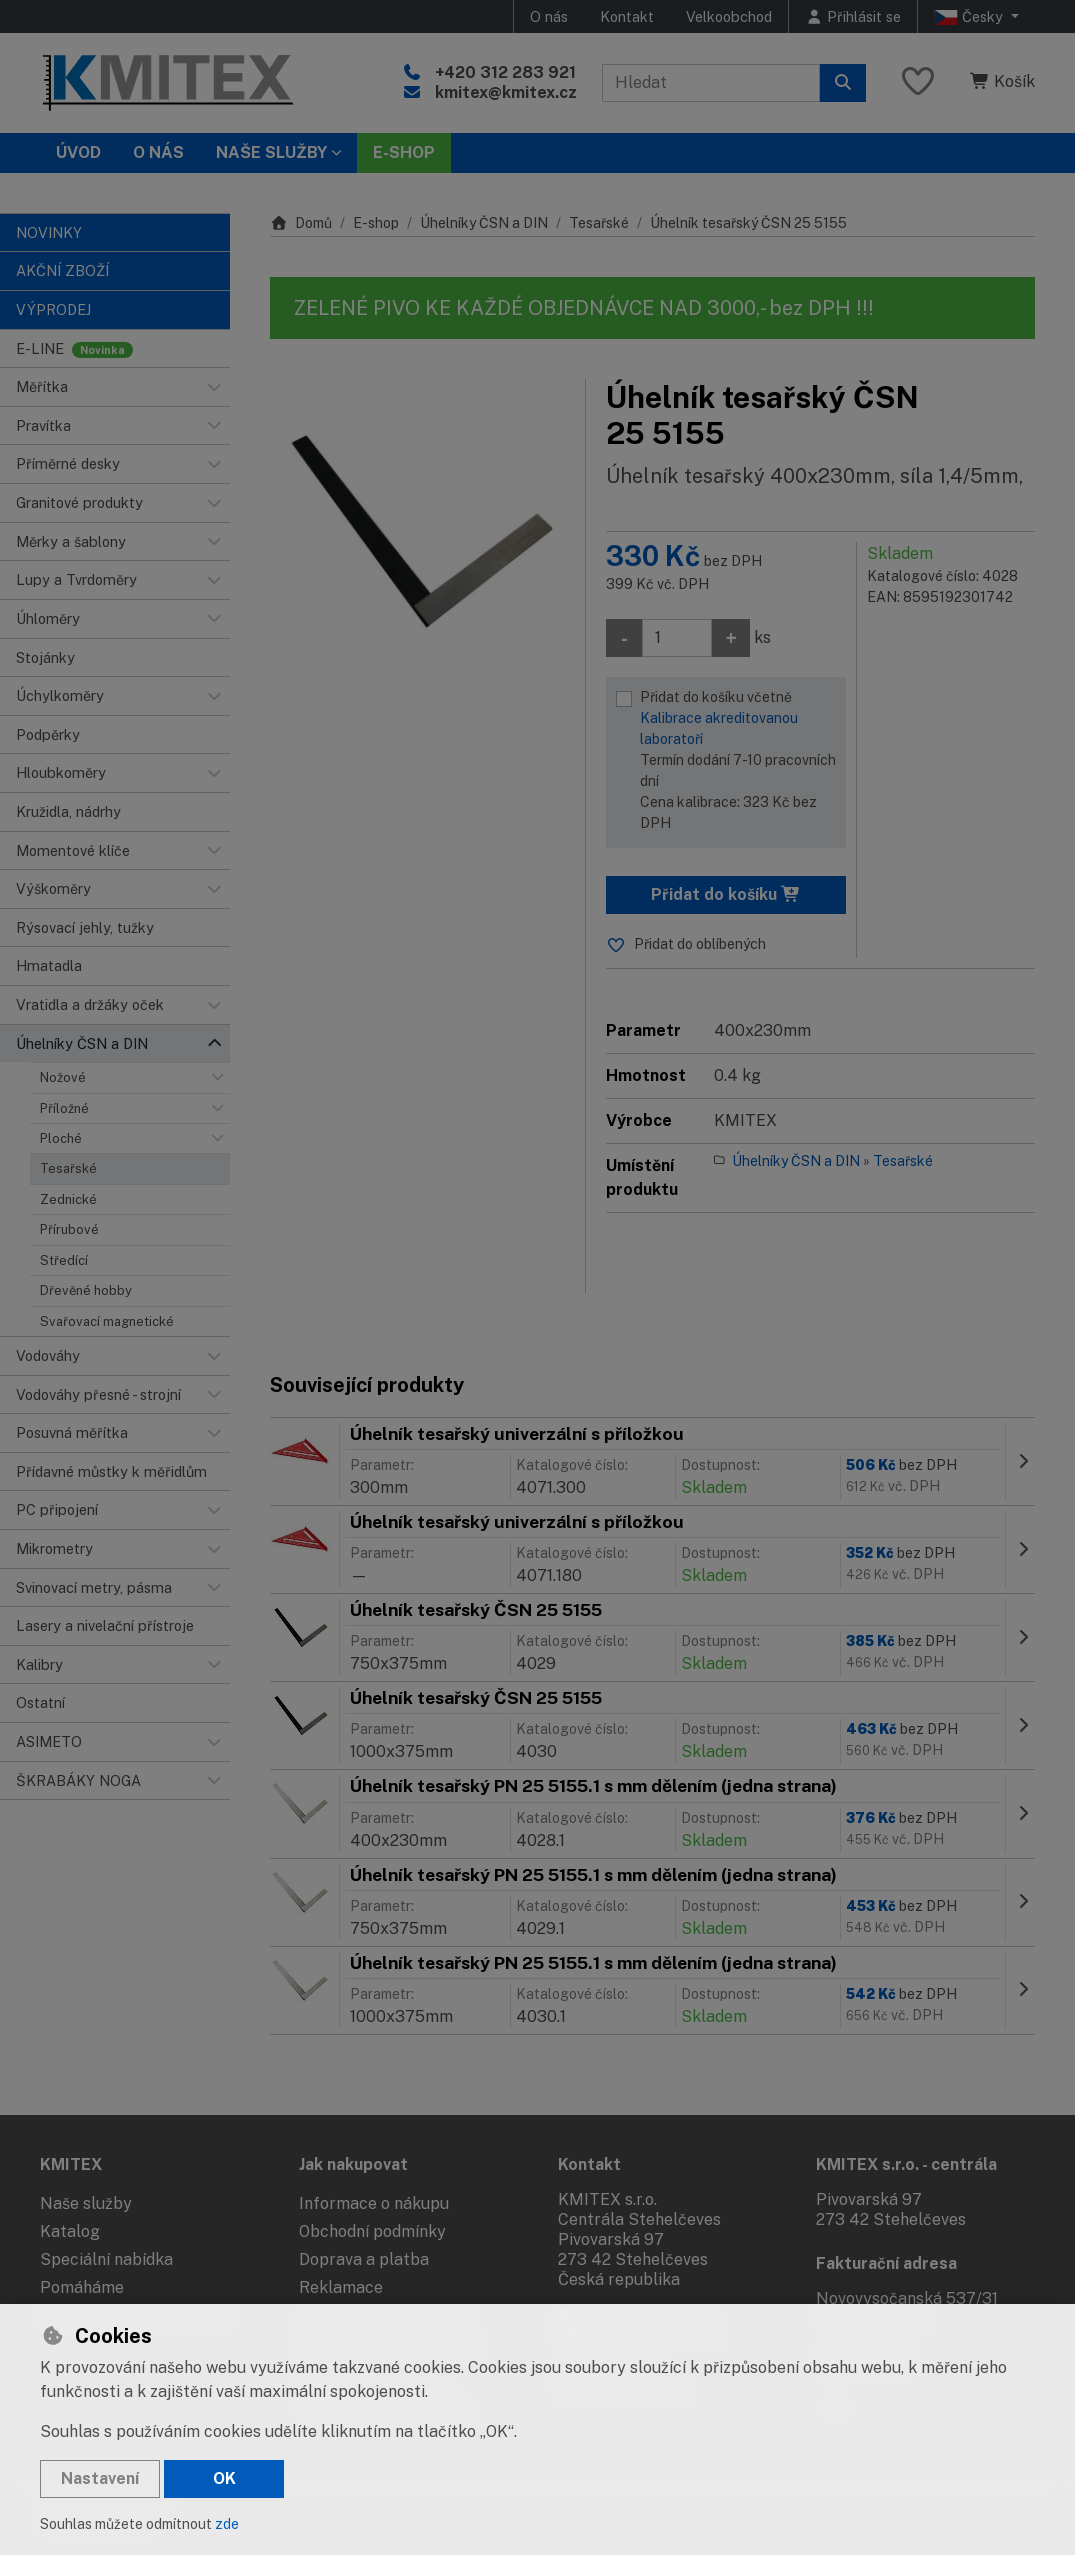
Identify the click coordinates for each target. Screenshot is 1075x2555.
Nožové (63, 1077)
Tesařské (68, 1168)
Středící (64, 1260)
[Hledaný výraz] (711, 83)
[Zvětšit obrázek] (417, 526)
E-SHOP (404, 152)
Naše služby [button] (271, 152)
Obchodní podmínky (372, 2231)
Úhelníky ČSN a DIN (484, 223)
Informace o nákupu (374, 2203)
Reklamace (341, 2287)
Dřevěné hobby (86, 1290)
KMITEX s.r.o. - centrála (906, 2164)
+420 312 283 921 (505, 72)
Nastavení (100, 2478)
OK (224, 2478)
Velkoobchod (729, 16)
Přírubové (69, 1229)
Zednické (68, 1199)
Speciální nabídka (106, 2259)
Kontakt (627, 16)
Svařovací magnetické (107, 1321)
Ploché (61, 1138)
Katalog (70, 2231)
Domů (301, 223)
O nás (549, 16)
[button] (214, 387)
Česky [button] (970, 17)
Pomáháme (82, 2287)
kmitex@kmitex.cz (506, 92)
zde (227, 2524)
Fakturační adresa (886, 2263)
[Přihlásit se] (853, 16)
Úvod (78, 152)
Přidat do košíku (726, 894)
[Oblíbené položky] (918, 82)
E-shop (376, 223)
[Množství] (677, 638)
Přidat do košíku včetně (738, 761)
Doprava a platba (364, 2259)
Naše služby (86, 2203)
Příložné (64, 1108)
